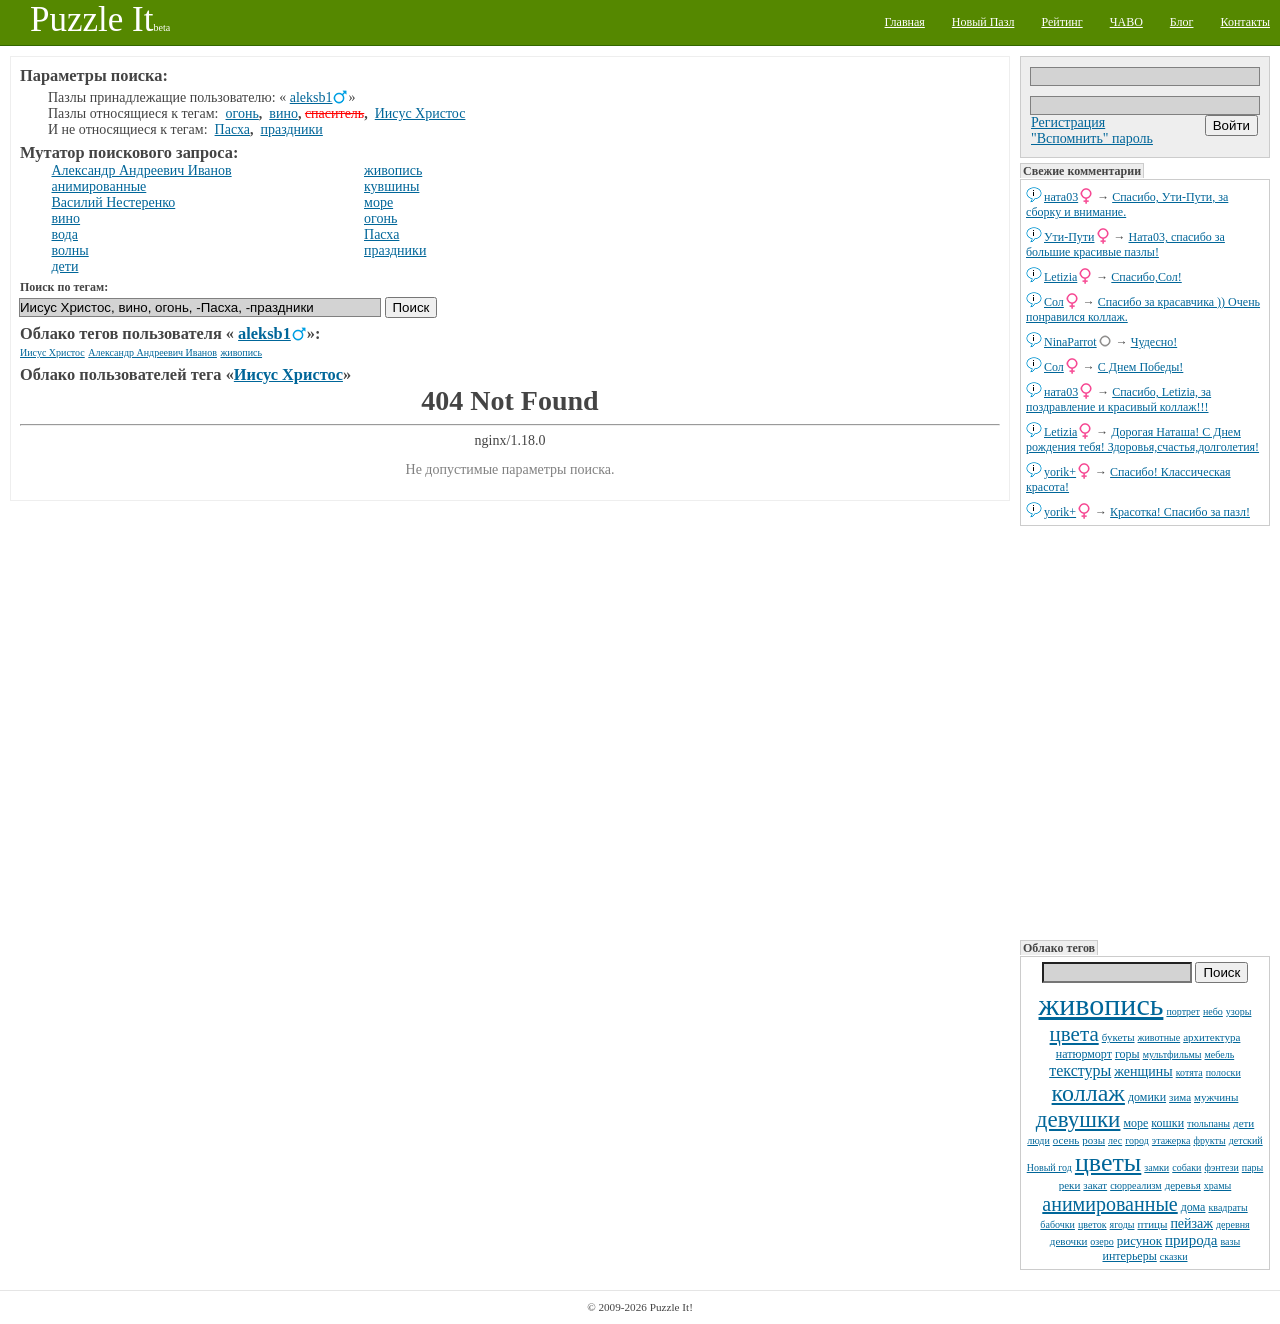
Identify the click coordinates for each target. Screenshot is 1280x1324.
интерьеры (1129, 1256)
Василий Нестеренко (114, 202)
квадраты (1227, 1207)
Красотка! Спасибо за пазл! (1180, 512)
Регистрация (1068, 122)
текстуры (1080, 1070)
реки (1070, 1185)
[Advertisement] (1145, 731)
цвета (1074, 1034)
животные (1159, 1037)
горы (1127, 1054)
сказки (1174, 1256)
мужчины (1216, 1097)
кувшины (391, 186)
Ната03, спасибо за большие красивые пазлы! (1125, 244)
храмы (1218, 1185)
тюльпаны (1208, 1123)
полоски (1223, 1072)
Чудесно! (1154, 342)
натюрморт (1084, 1054)
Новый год (1049, 1167)
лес (1115, 1140)
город (1137, 1140)
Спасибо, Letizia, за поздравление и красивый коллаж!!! (1118, 399)
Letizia (1060, 277)
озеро (1101, 1241)
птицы (1153, 1224)
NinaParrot (1070, 342)
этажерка (1171, 1140)
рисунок (1139, 1240)
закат (1095, 1185)
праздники (291, 129)
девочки (1069, 1241)
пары (1253, 1167)
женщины (1143, 1071)
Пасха (232, 129)
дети (1243, 1123)
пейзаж (1191, 1223)
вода (65, 234)
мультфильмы (1172, 1054)
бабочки (1057, 1224)
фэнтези (1221, 1167)
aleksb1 (311, 97)
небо (1213, 1011)
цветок (1092, 1224)
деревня (1233, 1224)
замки (1156, 1167)
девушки (1078, 1119)
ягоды (1122, 1224)
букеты (1118, 1037)
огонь (242, 113)
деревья (1183, 1185)
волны (70, 250)
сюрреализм (1135, 1185)
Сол (1054, 302)
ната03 (1061, 197)
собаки (1186, 1167)
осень (1066, 1140)
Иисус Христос (420, 113)
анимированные (1109, 1204)
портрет (1183, 1011)
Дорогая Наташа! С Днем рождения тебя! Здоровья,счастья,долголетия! (1142, 439)
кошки (1167, 1123)
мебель (1219, 1054)
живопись (1101, 1004)
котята (1189, 1072)
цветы (1108, 1162)
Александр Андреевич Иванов (142, 170)
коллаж (1088, 1093)
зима (1180, 1097)
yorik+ (1060, 472)
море (1135, 1123)
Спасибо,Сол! (1146, 277)
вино (283, 113)
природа (1191, 1240)
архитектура (1211, 1037)
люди (1038, 1140)
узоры (1239, 1011)
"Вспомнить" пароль (1092, 138)
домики (1147, 1097)
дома (1193, 1207)
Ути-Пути (1069, 237)
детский (1246, 1140)
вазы (1231, 1241)
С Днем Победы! (1140, 367)
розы (1093, 1140)
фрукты (1209, 1140)
